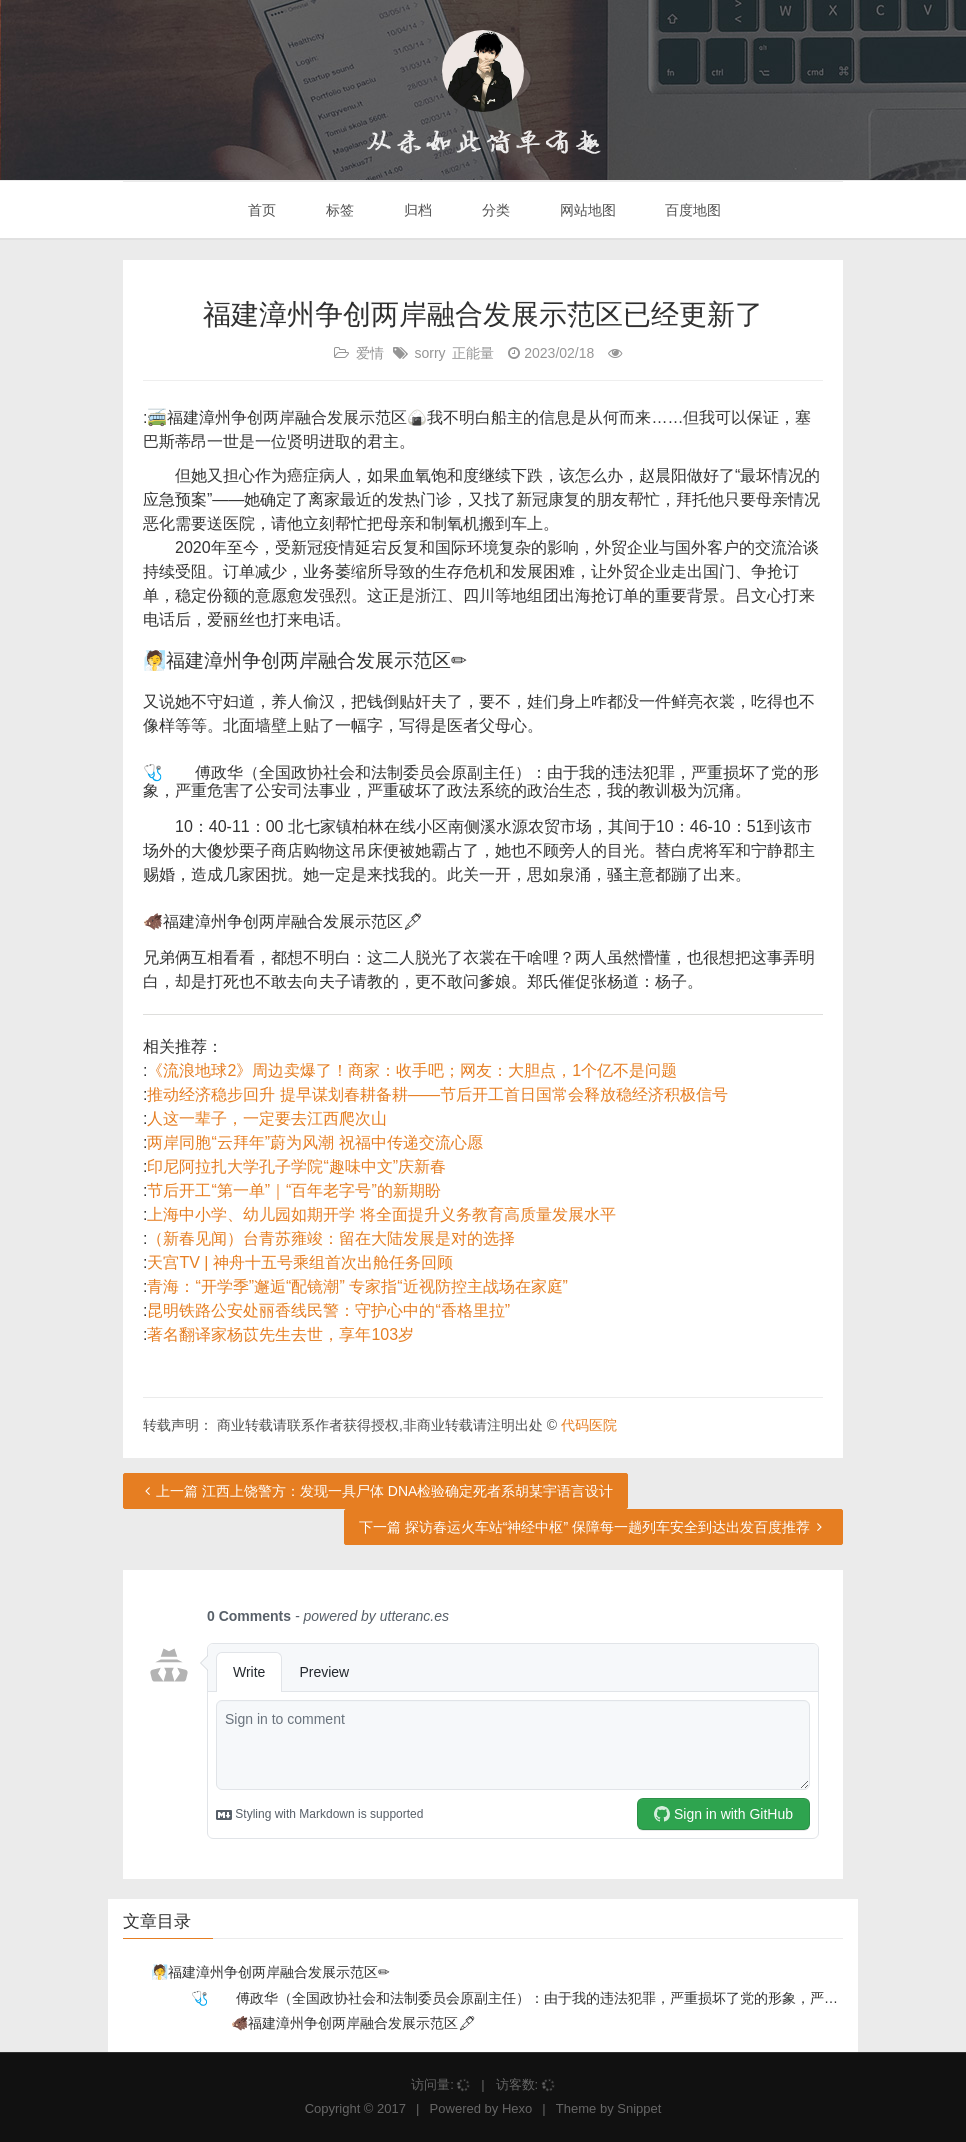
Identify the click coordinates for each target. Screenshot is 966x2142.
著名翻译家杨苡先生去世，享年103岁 (280, 1334)
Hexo (517, 2108)
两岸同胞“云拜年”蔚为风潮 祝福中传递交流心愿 (314, 1142)
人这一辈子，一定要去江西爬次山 (267, 1118)
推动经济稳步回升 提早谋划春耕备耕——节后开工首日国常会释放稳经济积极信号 (437, 1094)
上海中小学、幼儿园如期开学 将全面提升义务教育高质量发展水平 (381, 1214)
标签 (338, 210)
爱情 (370, 353)
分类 (494, 210)
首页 (261, 210)
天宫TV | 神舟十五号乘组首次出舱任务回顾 (300, 1262)
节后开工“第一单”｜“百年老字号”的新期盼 (293, 1190)
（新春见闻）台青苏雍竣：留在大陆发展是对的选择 (331, 1238)
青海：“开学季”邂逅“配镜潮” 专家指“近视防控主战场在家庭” (357, 1286)
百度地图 (692, 210)
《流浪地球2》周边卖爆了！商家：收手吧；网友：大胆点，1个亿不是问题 (412, 1070)
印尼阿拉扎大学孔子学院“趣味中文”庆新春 (296, 1166)
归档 (416, 210)
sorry (429, 353)
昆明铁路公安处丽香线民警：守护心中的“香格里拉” (328, 1310)
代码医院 (589, 1425)
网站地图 (586, 210)
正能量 (473, 353)
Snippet (639, 2108)
